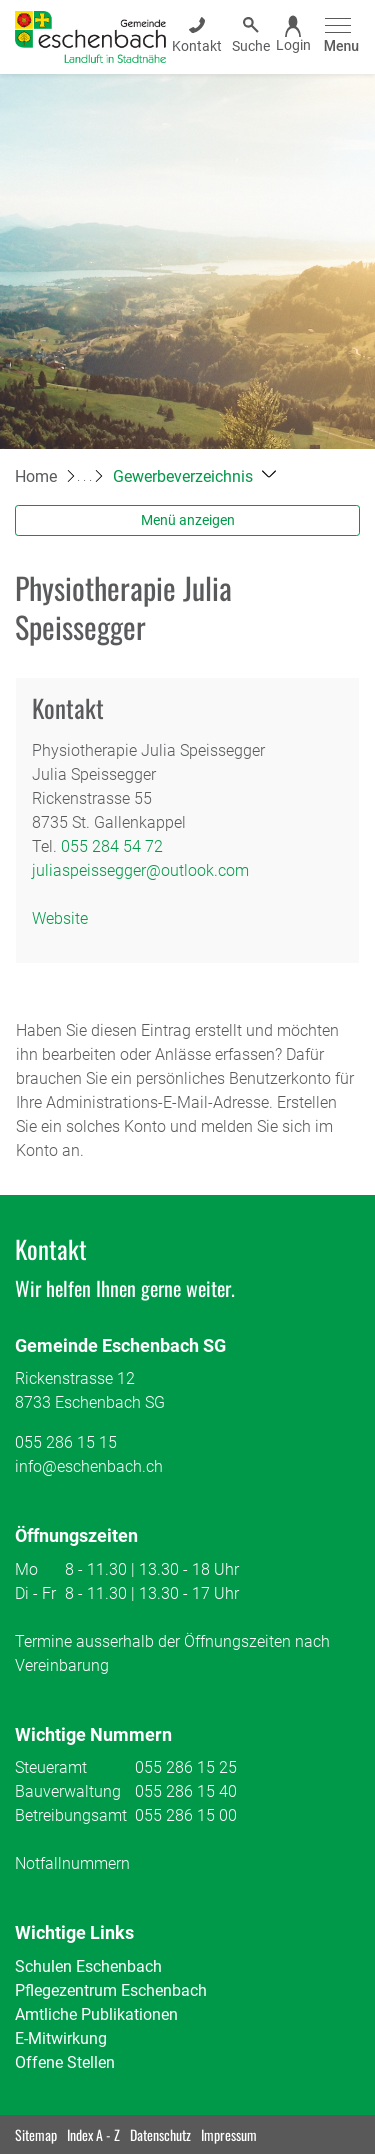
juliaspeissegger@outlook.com (140, 870)
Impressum (229, 2134)
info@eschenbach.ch (89, 1466)
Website (60, 918)
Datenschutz (160, 2134)
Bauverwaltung (68, 1791)
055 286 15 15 (66, 1442)
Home (36, 476)
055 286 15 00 (186, 1815)
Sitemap (36, 2134)
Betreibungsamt (71, 1815)
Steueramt (51, 1767)
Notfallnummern (72, 1863)
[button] (194, 476)
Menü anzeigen (188, 520)
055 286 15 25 (186, 1767)
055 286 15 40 (186, 1791)
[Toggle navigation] (338, 36)
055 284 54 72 (112, 846)
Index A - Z (93, 2134)
